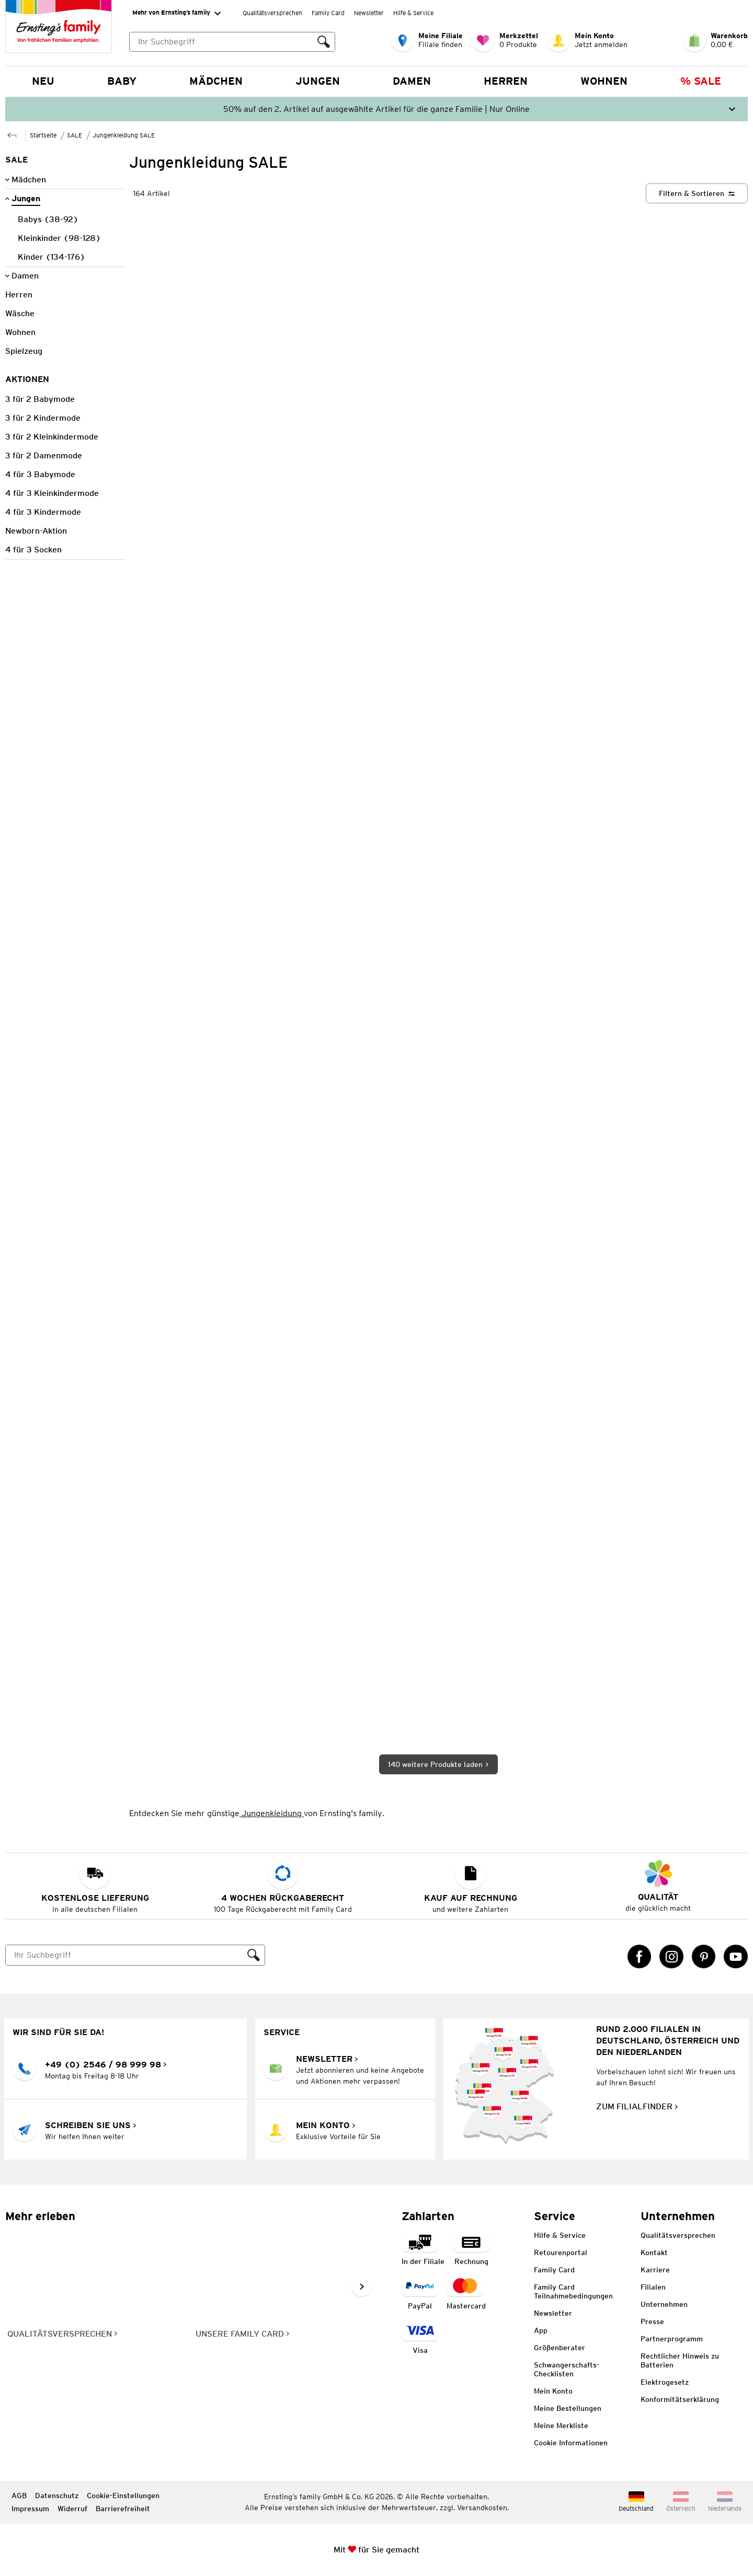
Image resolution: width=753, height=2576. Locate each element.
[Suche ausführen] (323, 42)
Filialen (653, 2287)
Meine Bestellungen (567, 2408)
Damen (412, 81)
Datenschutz (56, 2495)
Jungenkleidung (271, 1813)
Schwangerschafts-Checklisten (566, 2369)
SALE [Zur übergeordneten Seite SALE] (74, 135)
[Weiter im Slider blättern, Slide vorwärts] (361, 2286)
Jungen (317, 81)
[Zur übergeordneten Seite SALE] (12, 134)
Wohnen (604, 81)
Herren (506, 81)
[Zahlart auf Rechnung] (471, 2249)
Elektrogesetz (665, 2382)
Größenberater (559, 2347)
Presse (652, 2321)
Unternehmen (664, 2304)
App (540, 2330)
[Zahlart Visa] (420, 2338)
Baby (121, 81)
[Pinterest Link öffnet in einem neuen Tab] (704, 1957)
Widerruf (72, 2508)
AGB (19, 2495)
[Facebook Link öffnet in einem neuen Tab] (640, 1957)
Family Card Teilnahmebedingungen (573, 2291)
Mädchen (216, 81)
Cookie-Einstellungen (123, 2495)
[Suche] (124, 1955)
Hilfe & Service (413, 13)
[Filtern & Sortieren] (697, 193)
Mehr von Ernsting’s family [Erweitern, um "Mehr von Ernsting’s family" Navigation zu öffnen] (176, 13)
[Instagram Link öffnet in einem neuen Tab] (671, 1957)
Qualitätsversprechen (272, 13)
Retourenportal (560, 2252)
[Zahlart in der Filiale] (423, 2249)
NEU (43, 81)
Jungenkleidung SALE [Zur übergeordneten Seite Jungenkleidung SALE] (124, 135)
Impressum (30, 2508)
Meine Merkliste (561, 2425)
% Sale (700, 81)
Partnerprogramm (672, 2339)
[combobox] (232, 41)
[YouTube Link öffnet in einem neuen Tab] (736, 1957)
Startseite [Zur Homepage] (43, 135)
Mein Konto (553, 2391)
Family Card (328, 13)
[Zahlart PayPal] (420, 2293)
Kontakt (654, 2252)
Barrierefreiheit (123, 2508)
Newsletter (369, 13)
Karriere (655, 2270)
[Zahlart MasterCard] (466, 2293)
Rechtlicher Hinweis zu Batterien (680, 2360)
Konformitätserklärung (680, 2399)
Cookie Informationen (571, 2443)
